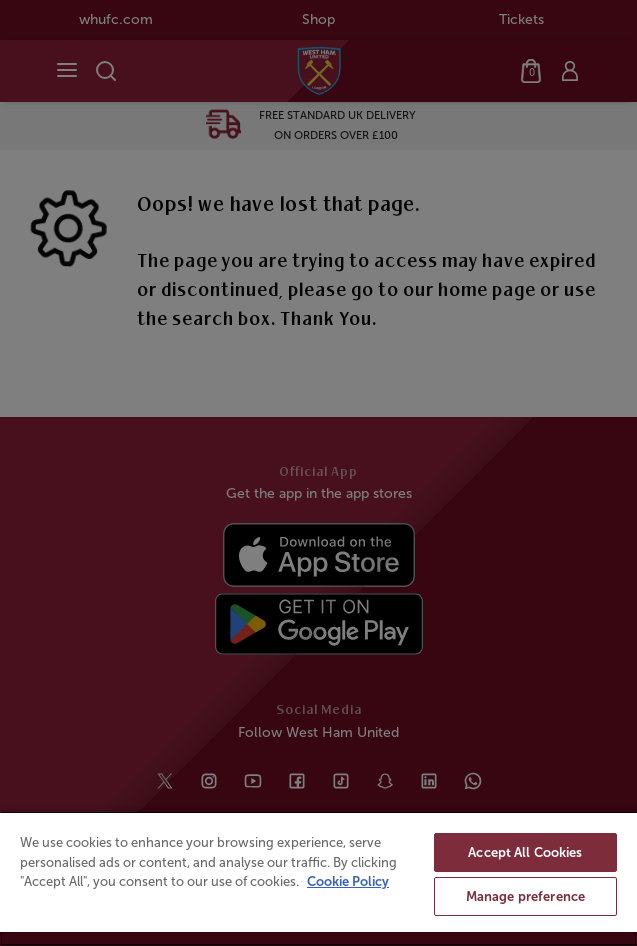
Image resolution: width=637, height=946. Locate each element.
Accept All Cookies (525, 852)
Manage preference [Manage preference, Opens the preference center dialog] (525, 896)
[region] (318, 878)
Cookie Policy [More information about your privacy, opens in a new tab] (348, 881)
